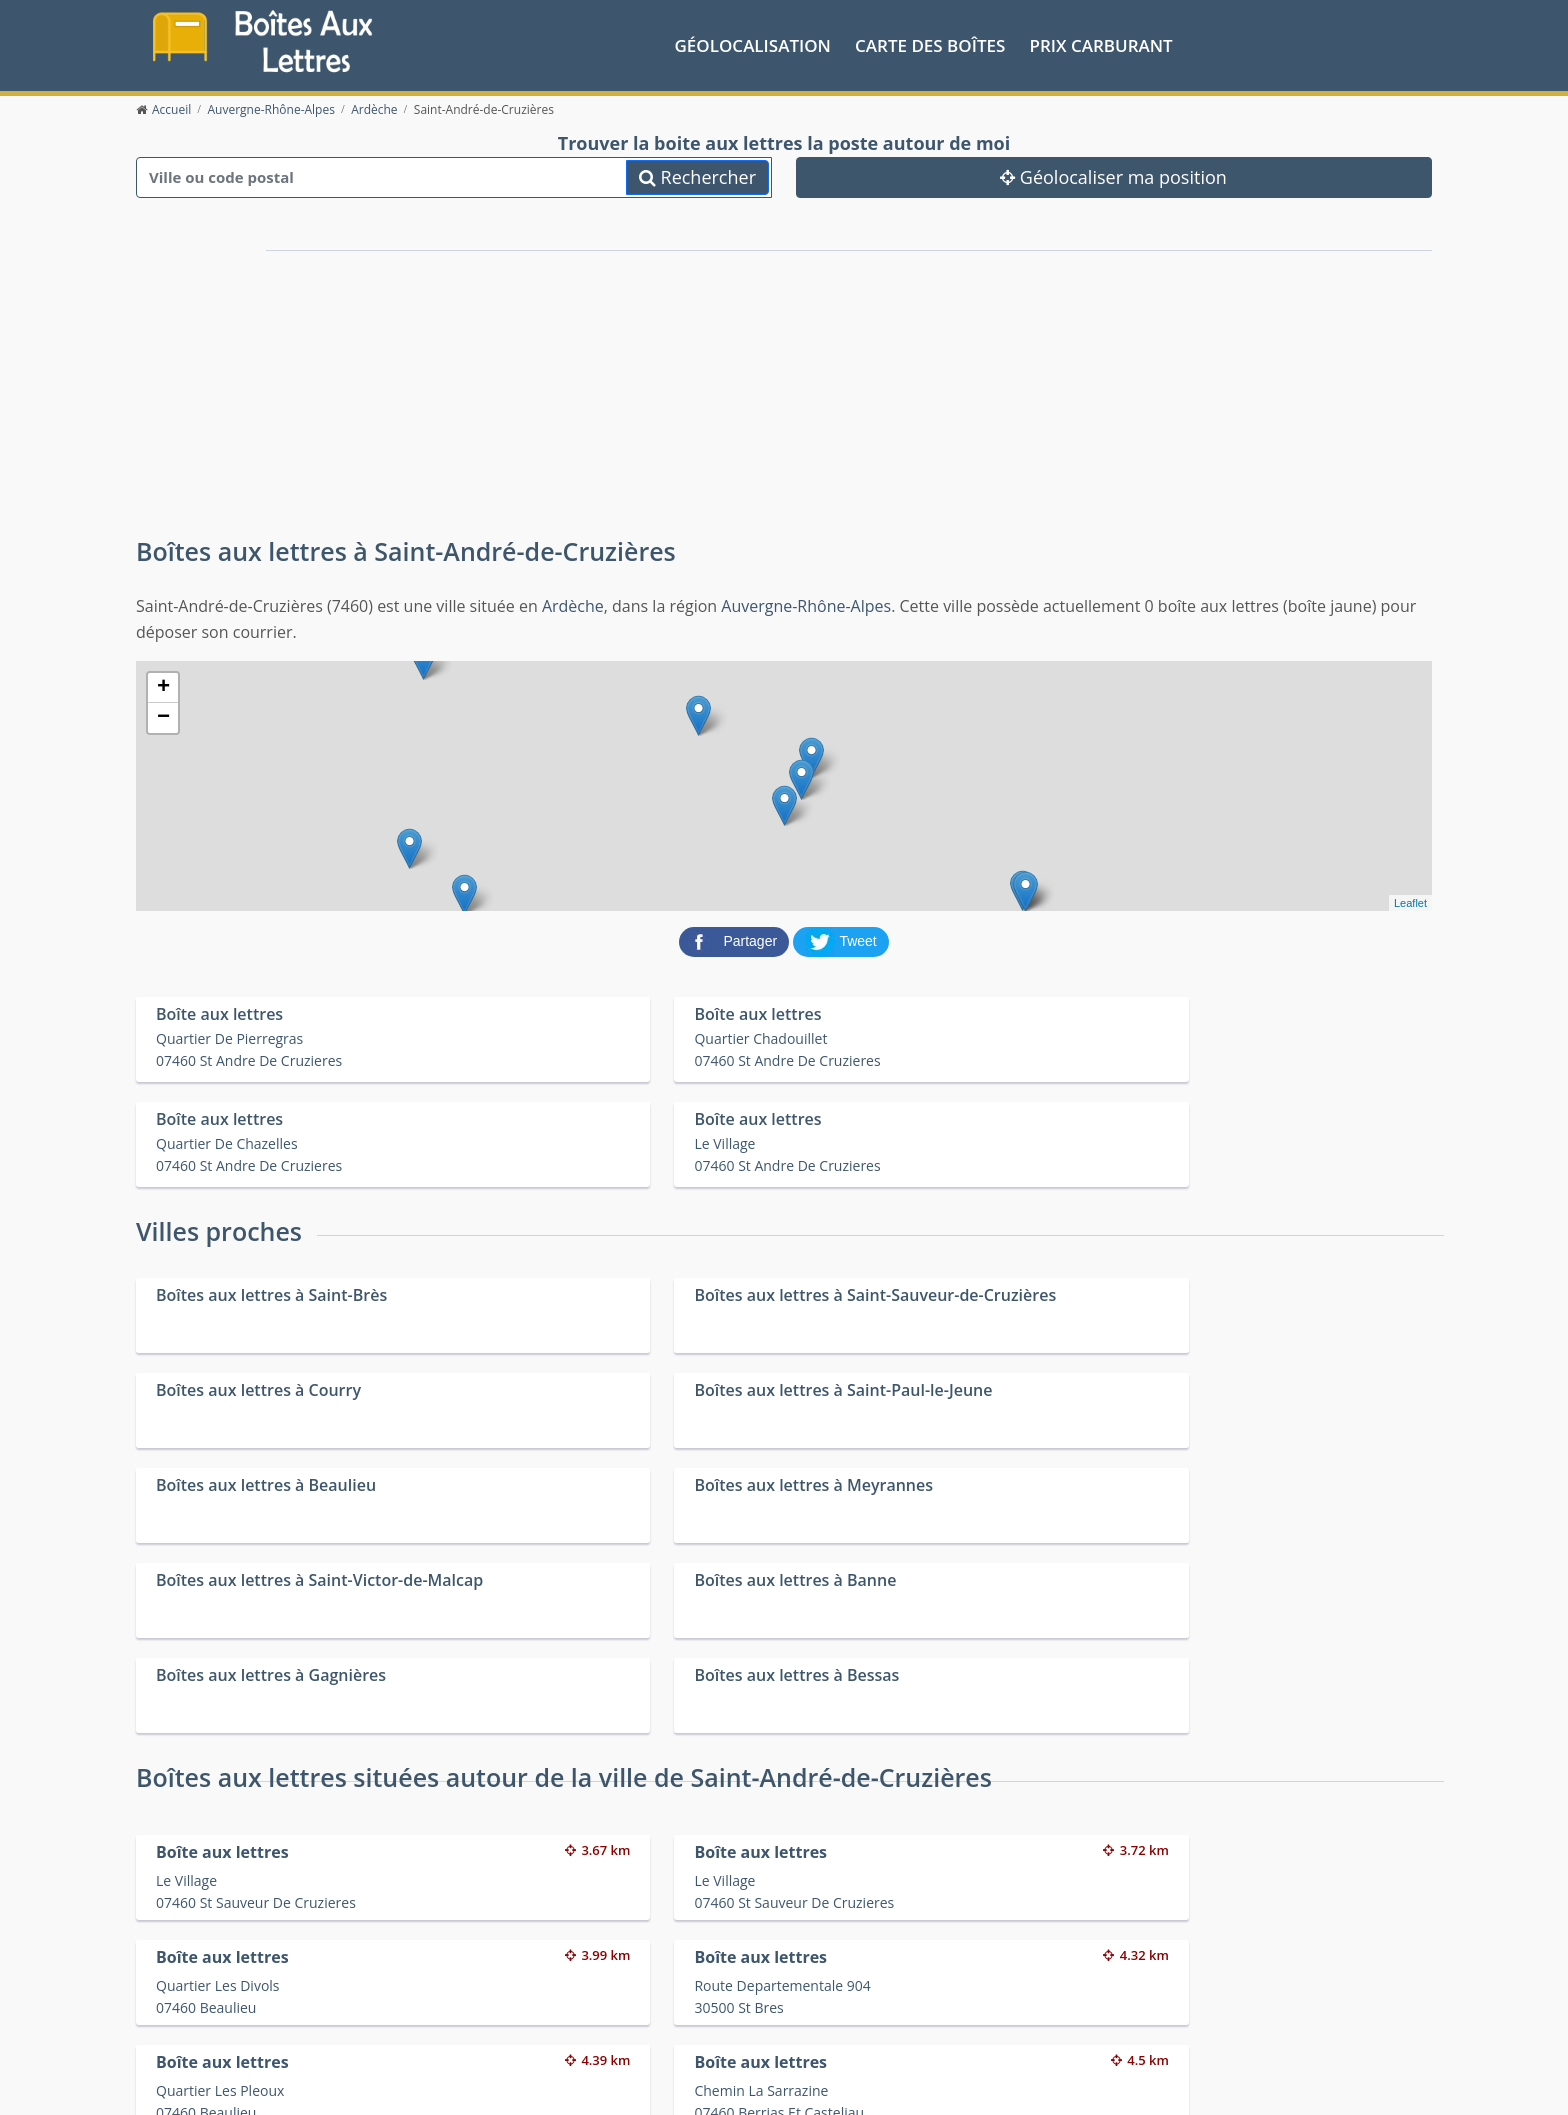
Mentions (480, 2084)
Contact (422, 2084)
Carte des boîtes (930, 43)
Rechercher (697, 175)
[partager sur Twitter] (841, 938)
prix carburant (1101, 43)
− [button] (163, 716)
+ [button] (163, 686)
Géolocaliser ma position (1113, 175)
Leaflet (1410, 901)
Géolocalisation (753, 43)
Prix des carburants (835, 1990)
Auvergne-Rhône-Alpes (806, 604)
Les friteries (810, 2016)
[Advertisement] (564, 378)
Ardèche (573, 604)
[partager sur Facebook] (736, 938)
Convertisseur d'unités (1169, 1990)
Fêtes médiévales (1152, 2016)
